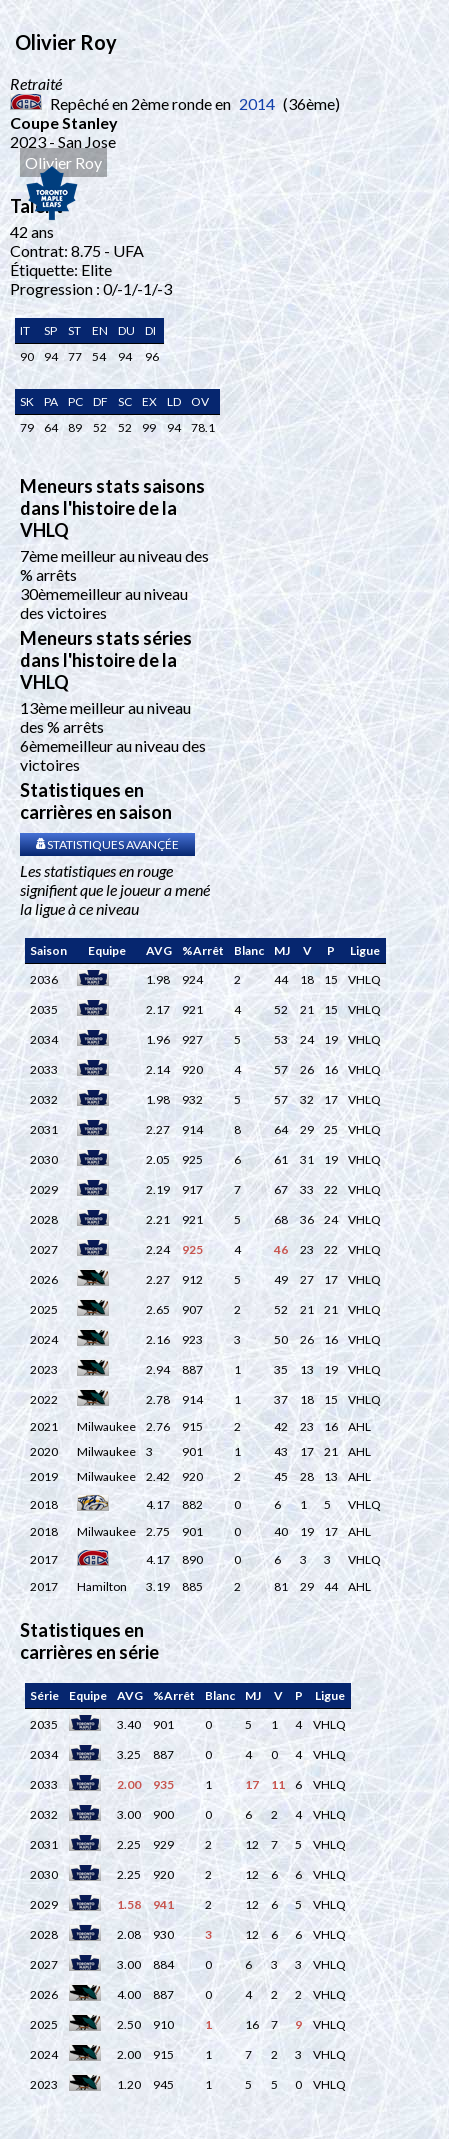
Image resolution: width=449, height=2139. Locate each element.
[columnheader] (48, 951)
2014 (257, 103)
